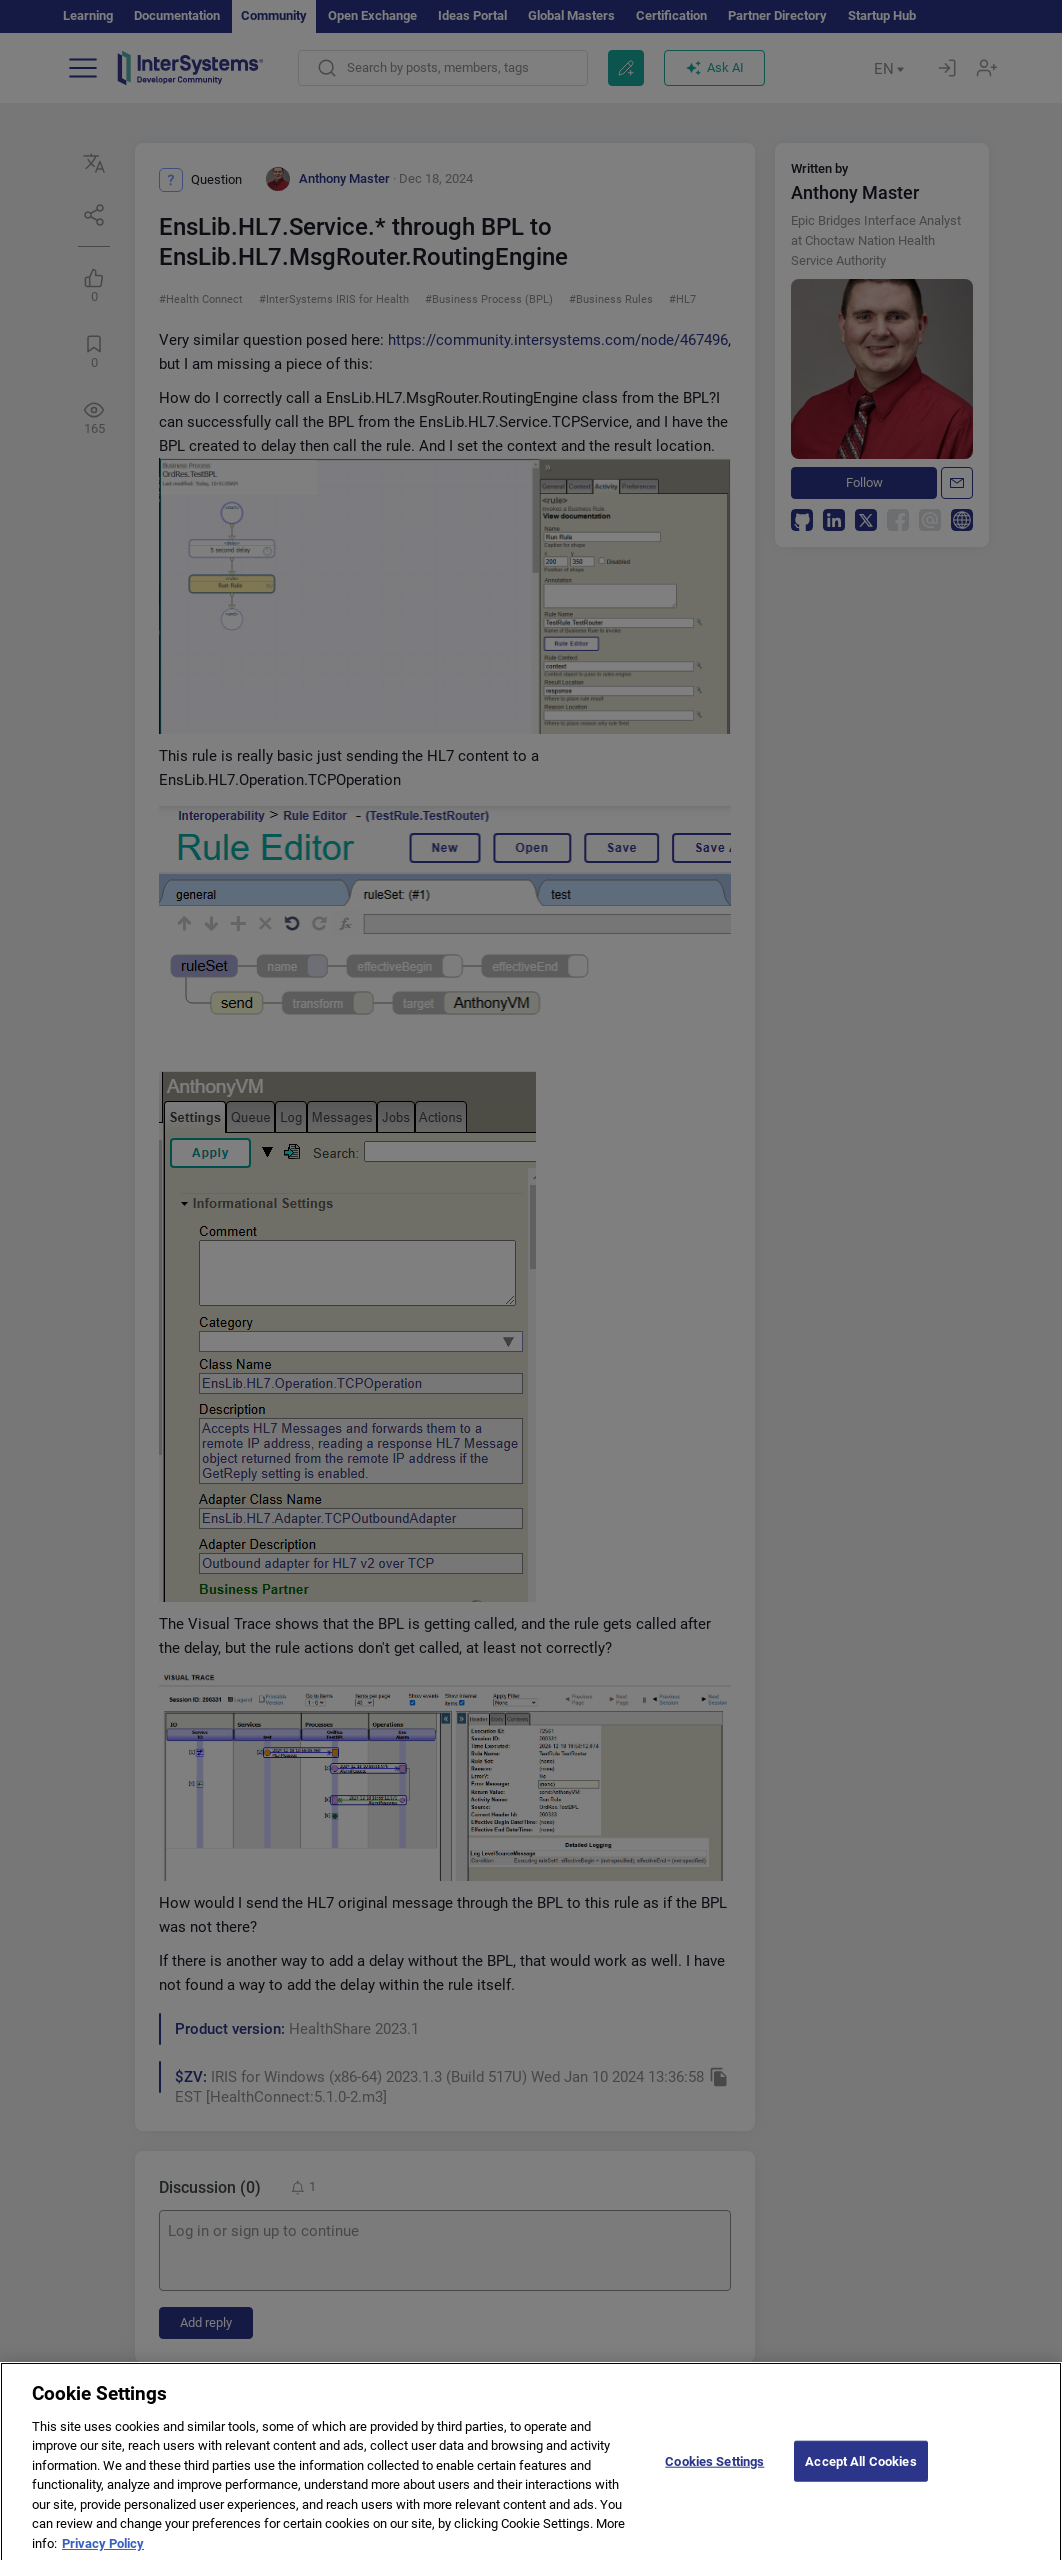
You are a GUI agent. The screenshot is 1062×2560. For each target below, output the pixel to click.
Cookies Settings (714, 2471)
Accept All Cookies (860, 2471)
